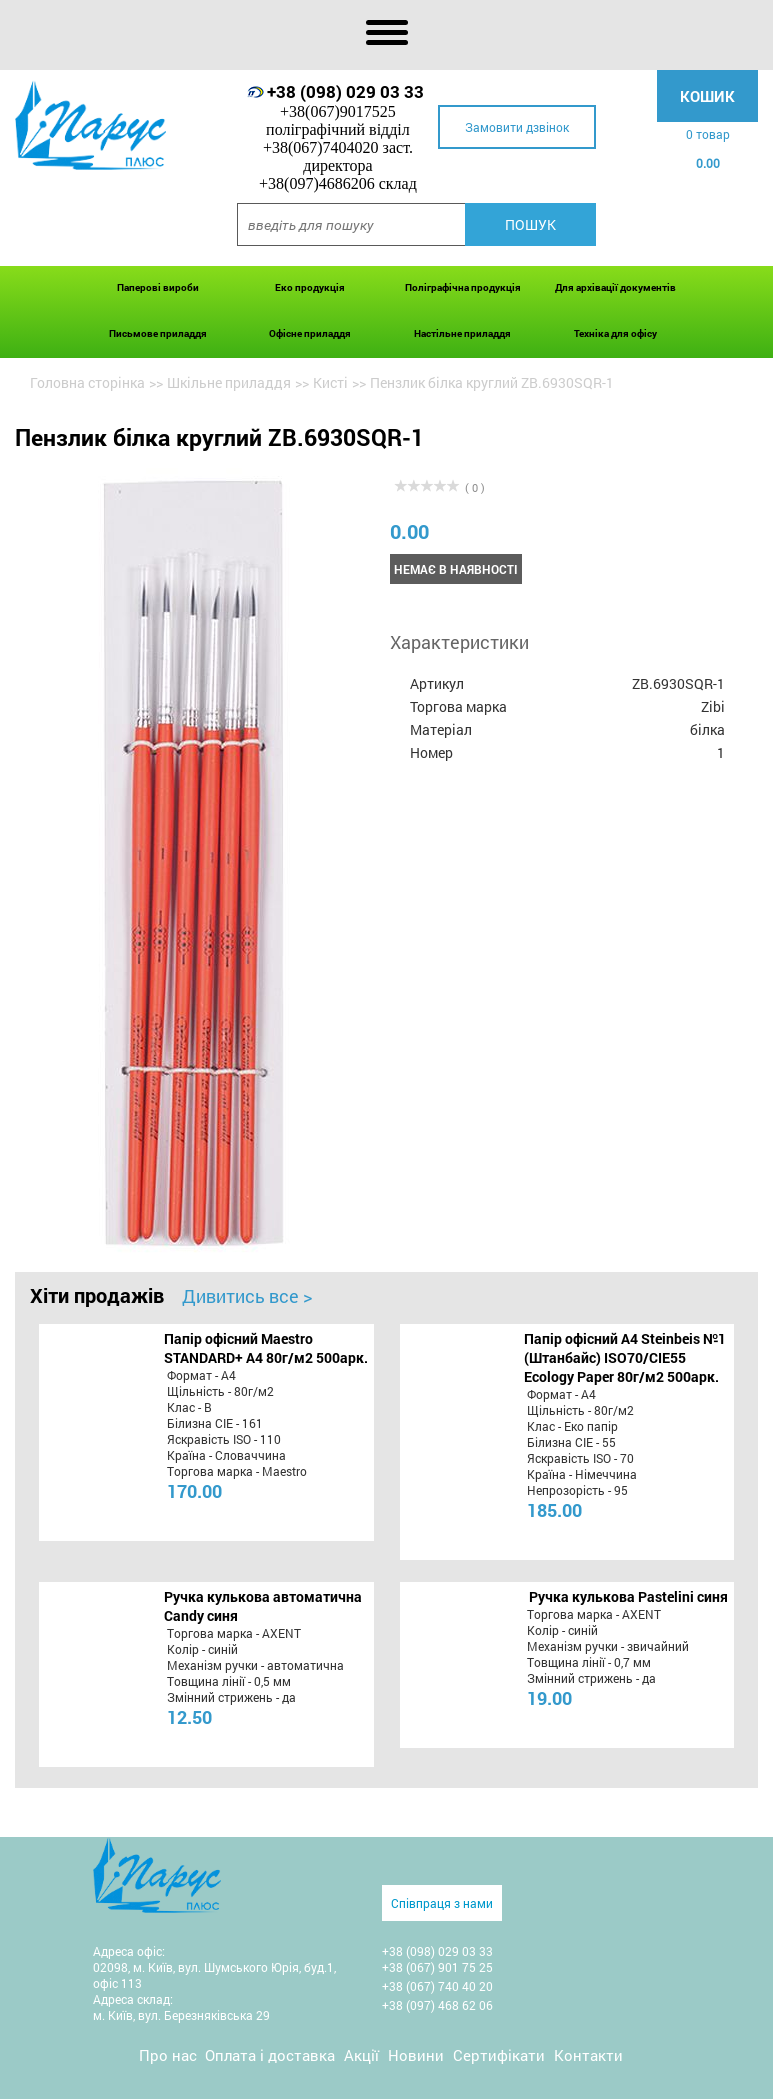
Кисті (330, 382)
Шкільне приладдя (229, 382)
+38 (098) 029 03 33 (345, 91)
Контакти (588, 2055)
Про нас (168, 2055)
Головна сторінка (87, 382)
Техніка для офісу (615, 333)
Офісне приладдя (310, 333)
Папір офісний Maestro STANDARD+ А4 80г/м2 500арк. (266, 1348)
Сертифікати (499, 2055)
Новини (416, 2055)
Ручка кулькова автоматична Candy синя (263, 1606)
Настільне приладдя (462, 333)
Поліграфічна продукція (463, 287)
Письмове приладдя (158, 333)
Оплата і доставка (270, 2055)
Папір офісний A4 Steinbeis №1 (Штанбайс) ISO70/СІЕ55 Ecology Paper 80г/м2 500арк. (625, 1357)
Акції (361, 2055)
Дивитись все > (247, 1296)
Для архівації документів (615, 287)
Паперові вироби (158, 287)
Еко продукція (310, 287)
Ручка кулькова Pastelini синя (628, 1596)
